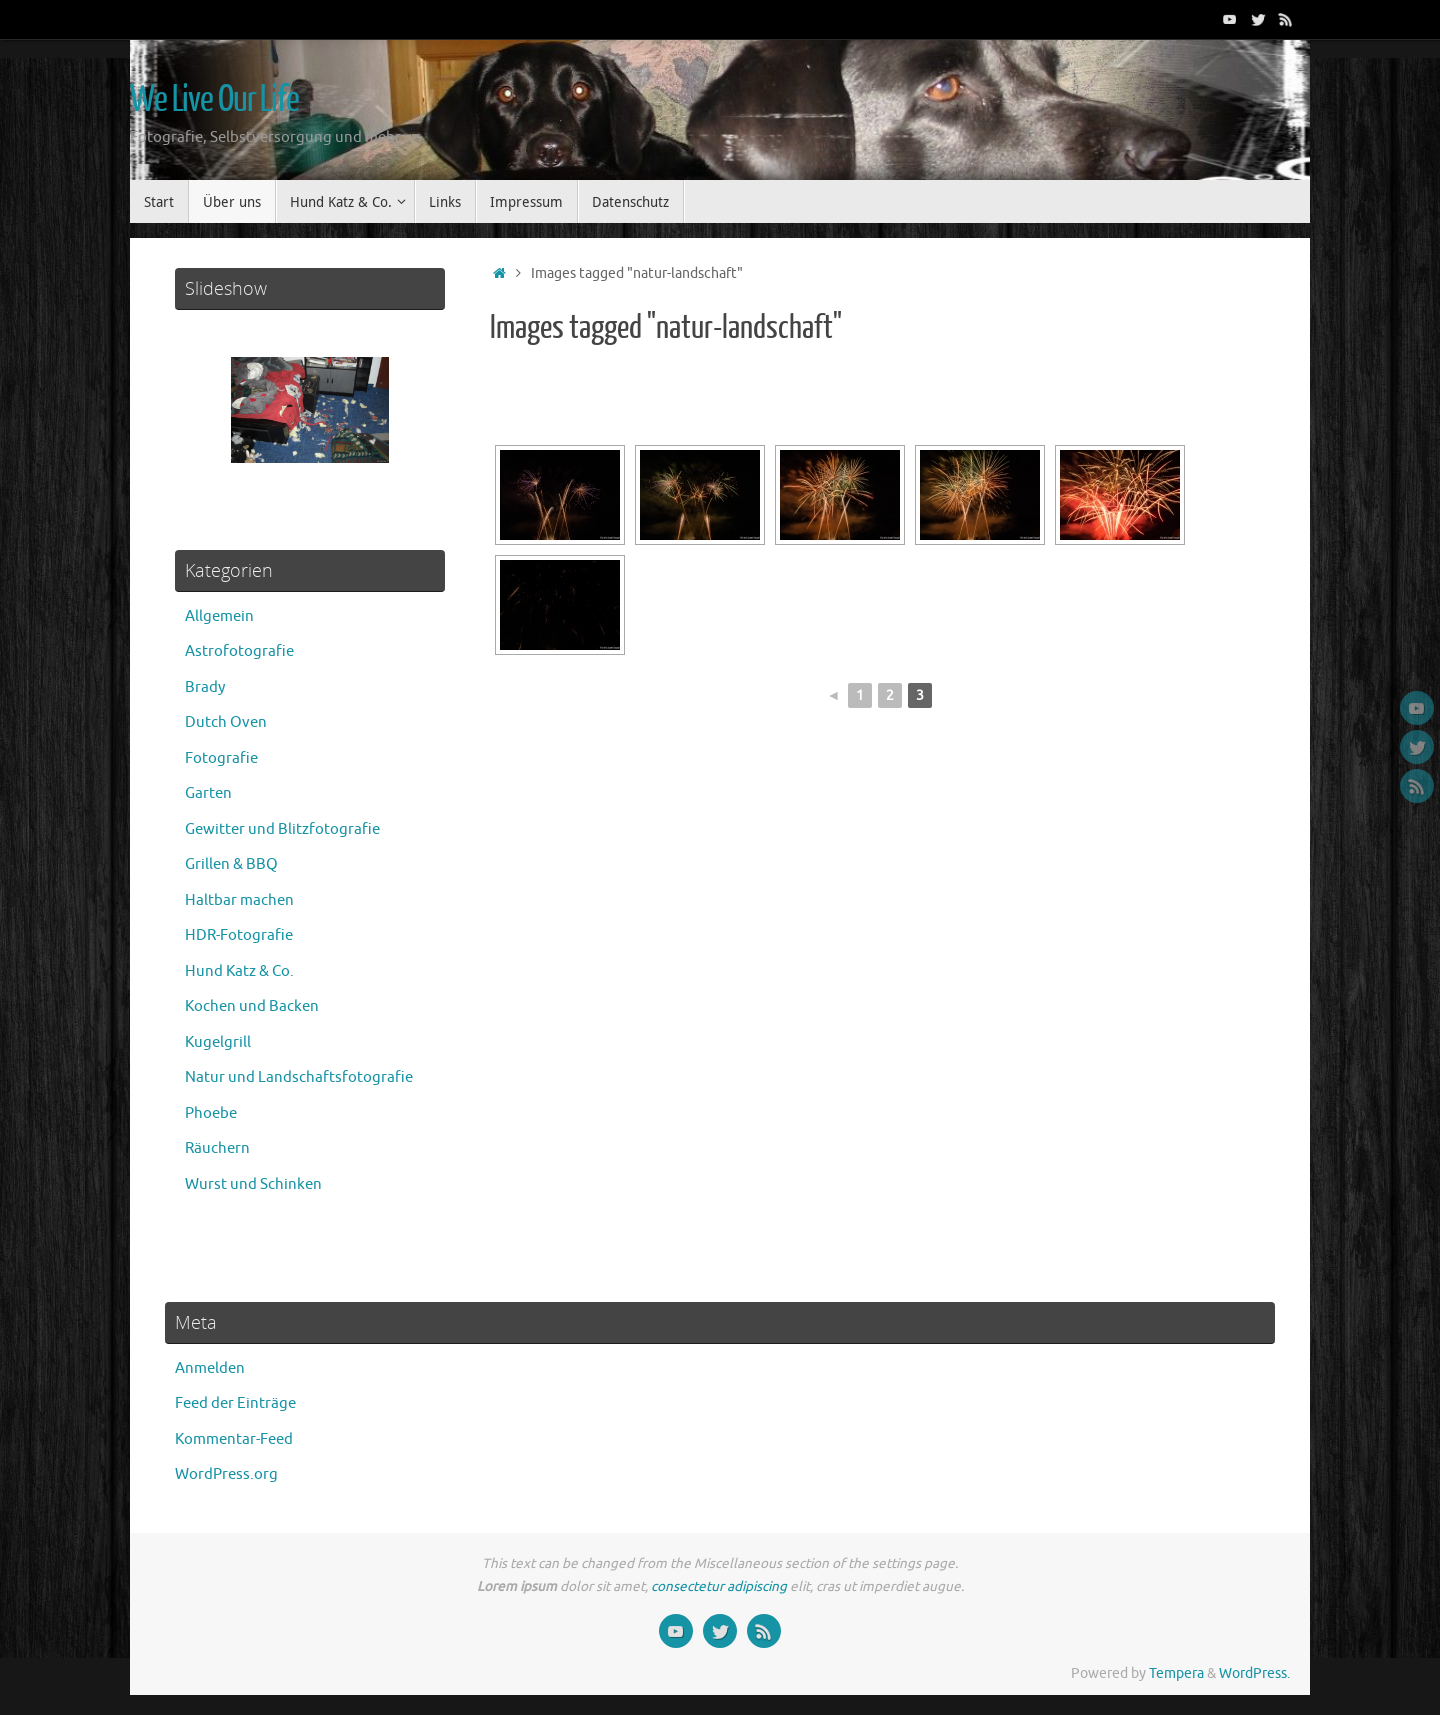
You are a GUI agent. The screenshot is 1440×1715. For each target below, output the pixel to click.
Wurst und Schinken (253, 1184)
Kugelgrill (218, 1042)
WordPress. (1254, 1673)
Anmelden (210, 1368)
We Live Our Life (214, 100)
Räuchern (217, 1148)
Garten (208, 793)
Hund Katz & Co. (239, 971)
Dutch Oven (226, 722)
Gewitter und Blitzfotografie (282, 829)
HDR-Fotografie (239, 935)
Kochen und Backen (252, 1006)
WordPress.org (226, 1474)
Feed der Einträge (235, 1403)
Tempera (1176, 1673)
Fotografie (221, 758)
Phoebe (211, 1113)
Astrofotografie (239, 651)
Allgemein (219, 616)
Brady (205, 687)
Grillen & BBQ (231, 864)
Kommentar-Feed (234, 1439)
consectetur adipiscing (719, 1586)
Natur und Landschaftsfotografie (299, 1077)
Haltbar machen (239, 900)
